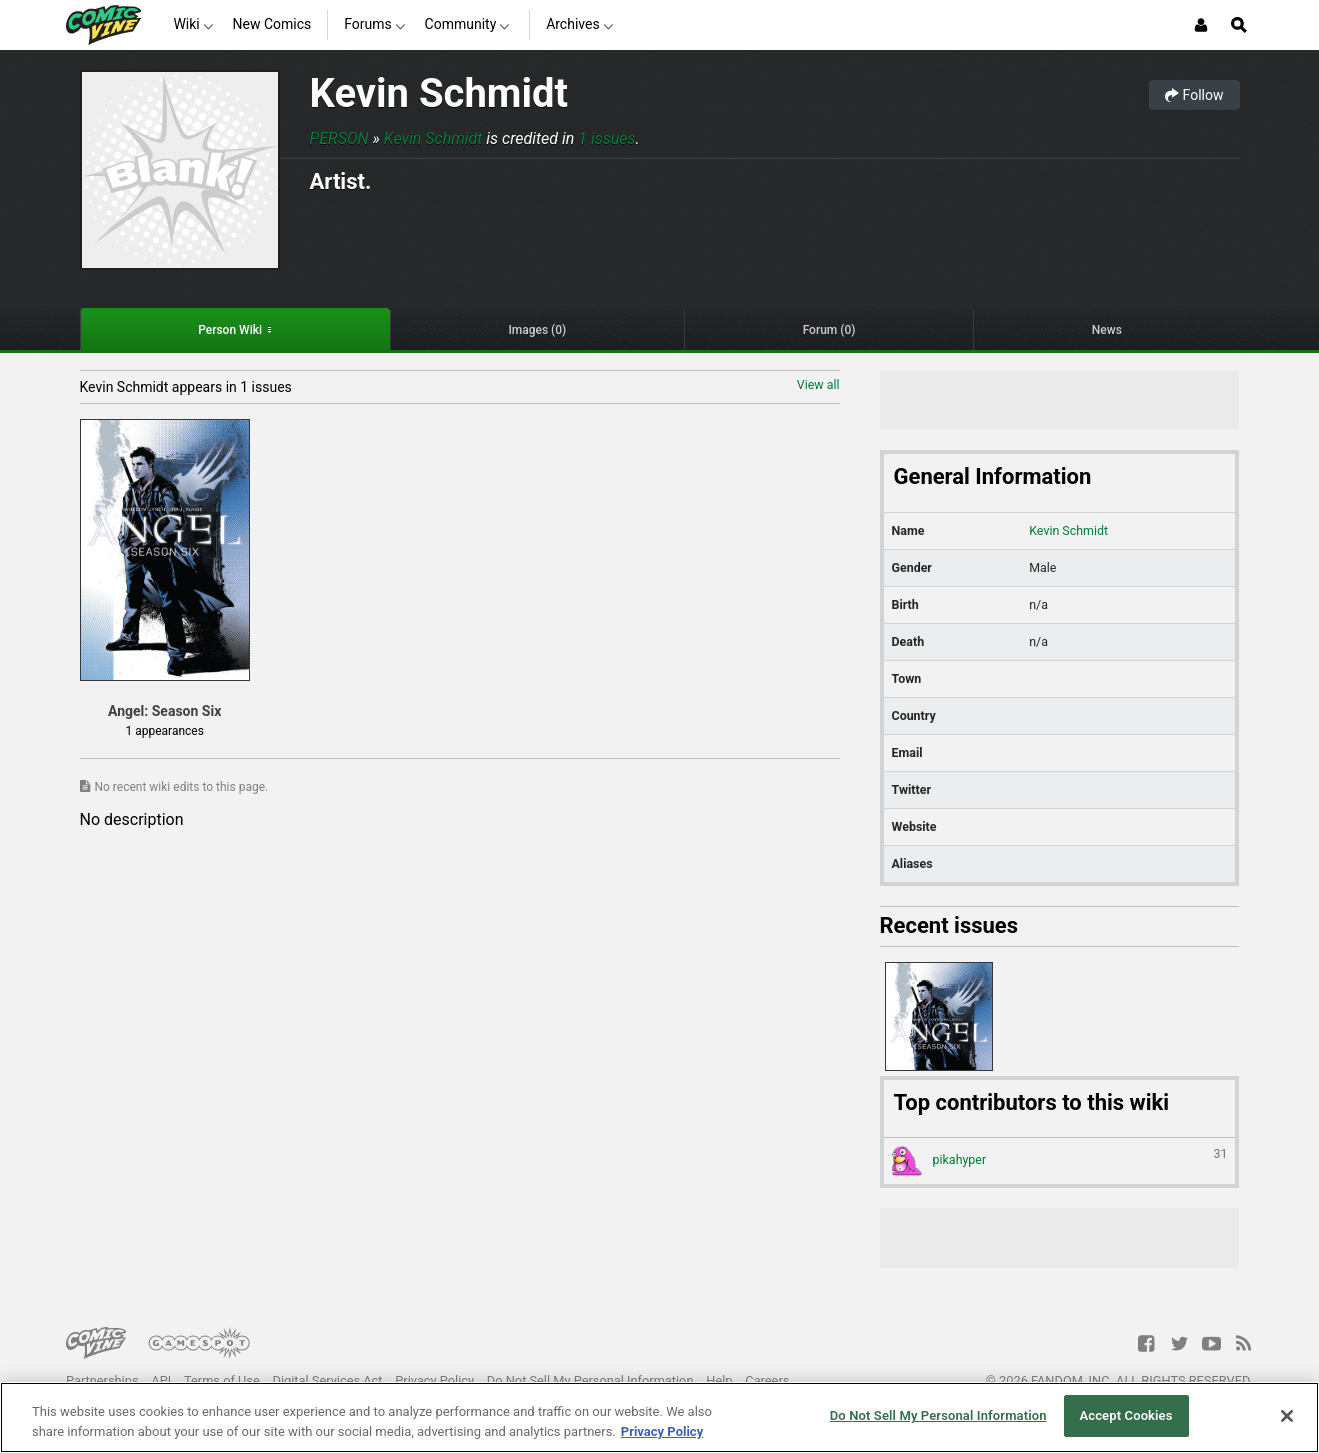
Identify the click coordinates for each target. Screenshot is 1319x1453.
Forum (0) (829, 330)
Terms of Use (222, 1380)
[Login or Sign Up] (1201, 25)
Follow (1194, 95)
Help (719, 1380)
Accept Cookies (1125, 1415)
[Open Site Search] (1239, 25)
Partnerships (102, 1380)
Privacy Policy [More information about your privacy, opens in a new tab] (662, 1431)
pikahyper (1060, 1161)
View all (818, 384)
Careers (767, 1380)
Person (339, 138)
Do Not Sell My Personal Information (590, 1380)
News (1107, 330)
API (161, 1380)
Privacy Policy (434, 1380)
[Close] (1287, 1416)
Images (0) (537, 330)
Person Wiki (230, 330)
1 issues (606, 138)
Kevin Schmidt (439, 93)
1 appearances (164, 731)
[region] (659, 1417)
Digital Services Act (328, 1380)
